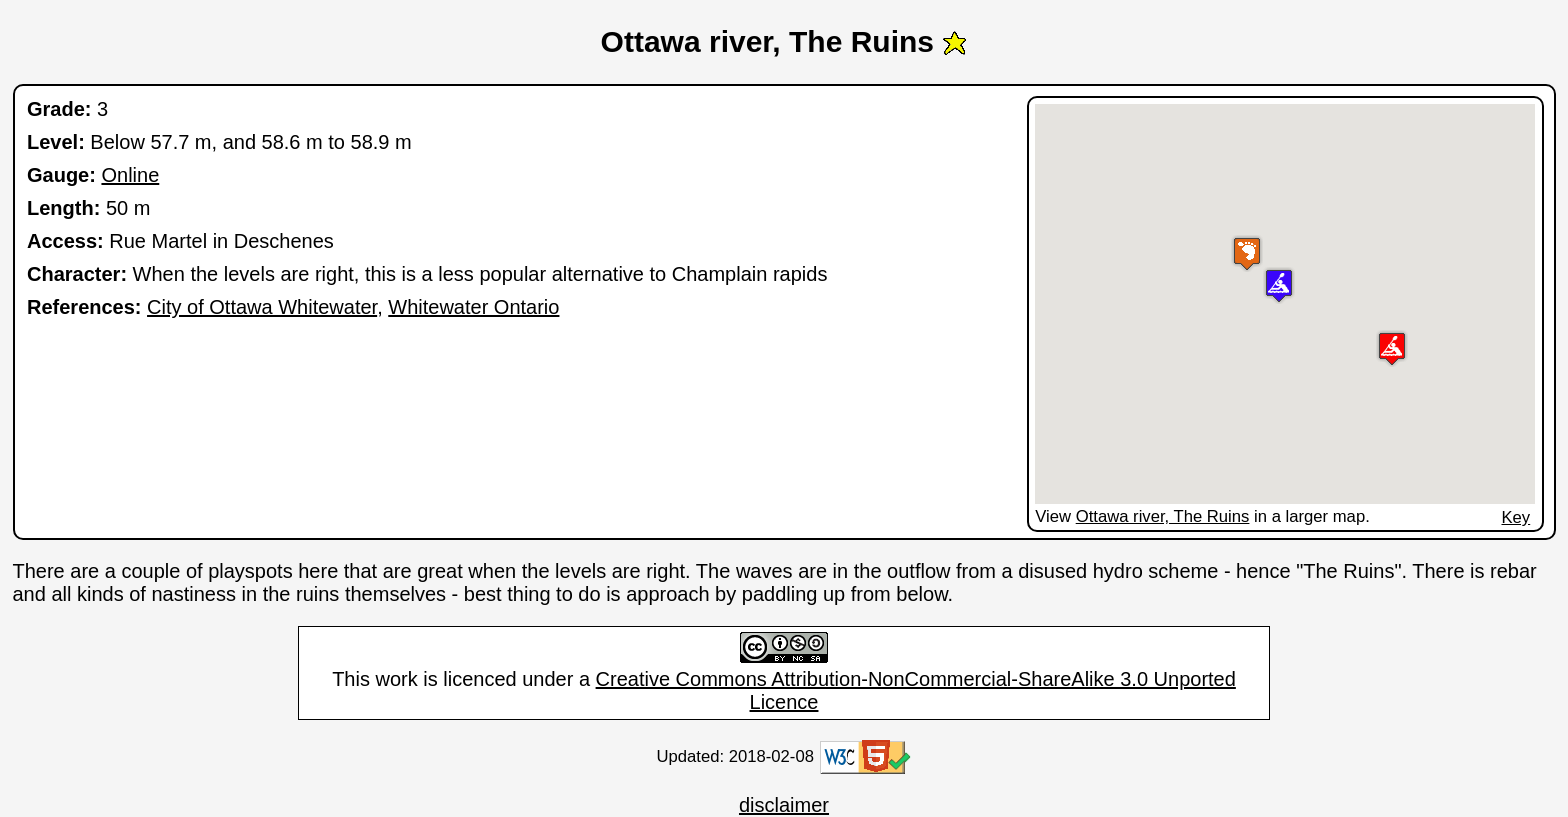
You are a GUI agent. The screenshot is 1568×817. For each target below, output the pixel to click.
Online (130, 175)
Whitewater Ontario (473, 307)
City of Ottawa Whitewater (262, 307)
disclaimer (784, 805)
